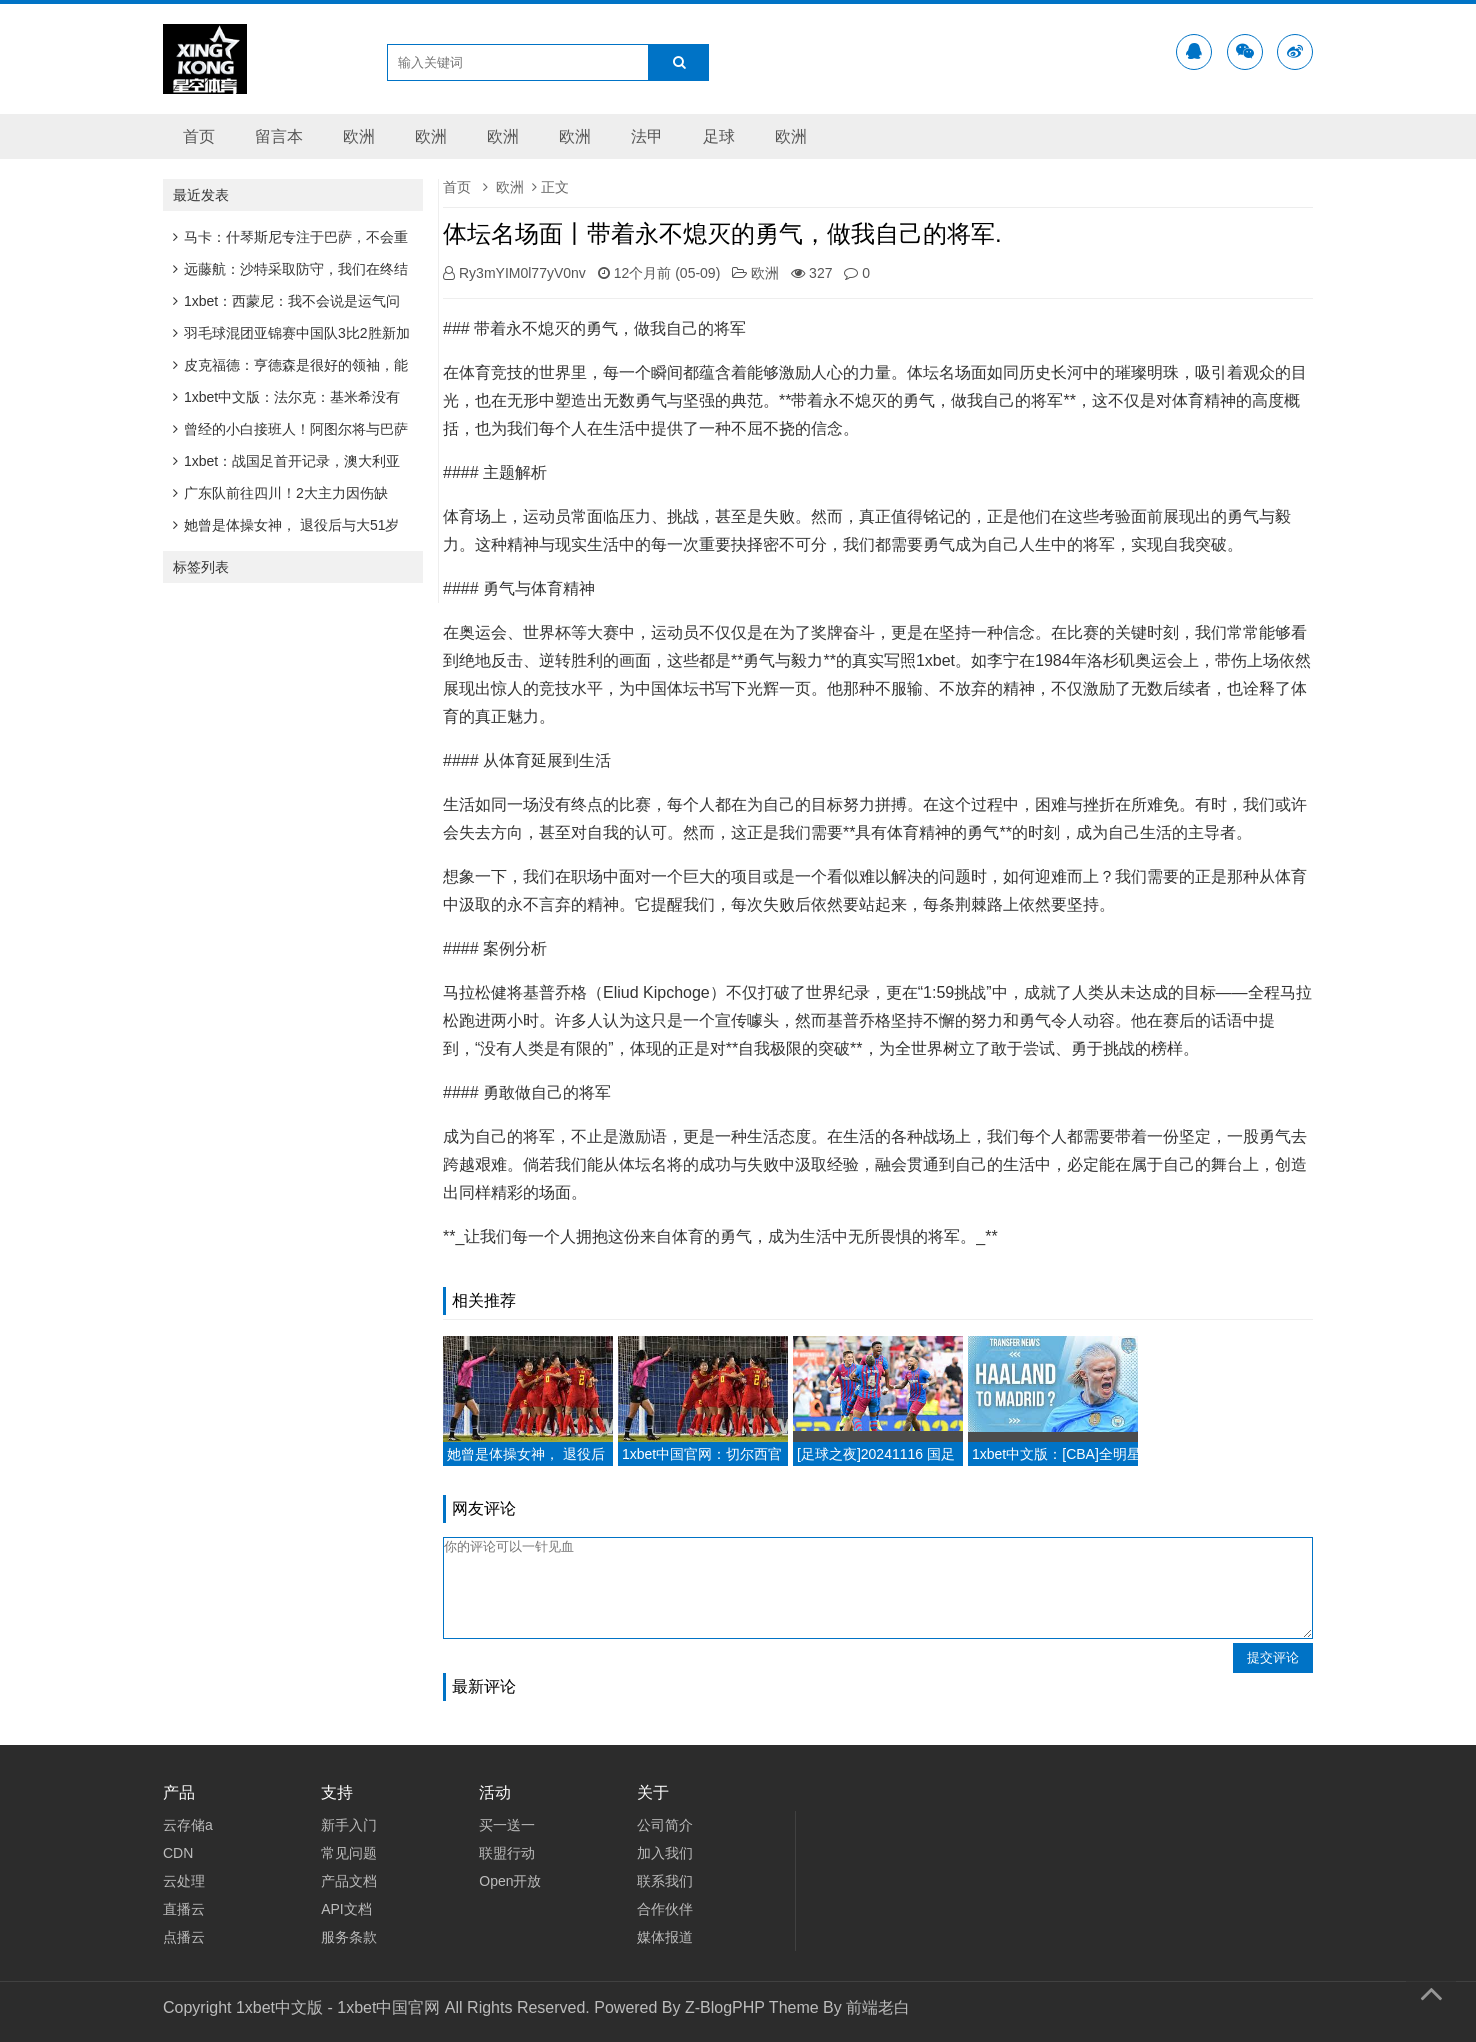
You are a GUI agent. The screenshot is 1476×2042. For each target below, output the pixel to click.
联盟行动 (507, 1853)
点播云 (184, 1937)
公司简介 (665, 1825)
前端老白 (878, 2007)
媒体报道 (665, 1937)
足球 (719, 136)
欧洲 (359, 136)
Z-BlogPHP (725, 2007)
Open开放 (510, 1881)
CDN (178, 1853)
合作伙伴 (665, 1909)
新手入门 (349, 1825)
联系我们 (665, 1881)
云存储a (188, 1825)
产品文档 (349, 1881)
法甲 (647, 136)
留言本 (279, 136)
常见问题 (349, 1853)
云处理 (184, 1881)
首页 (199, 136)
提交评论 (1273, 1657)
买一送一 (507, 1825)
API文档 (346, 1909)
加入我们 (665, 1853)
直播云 (184, 1909)
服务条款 (349, 1937)
